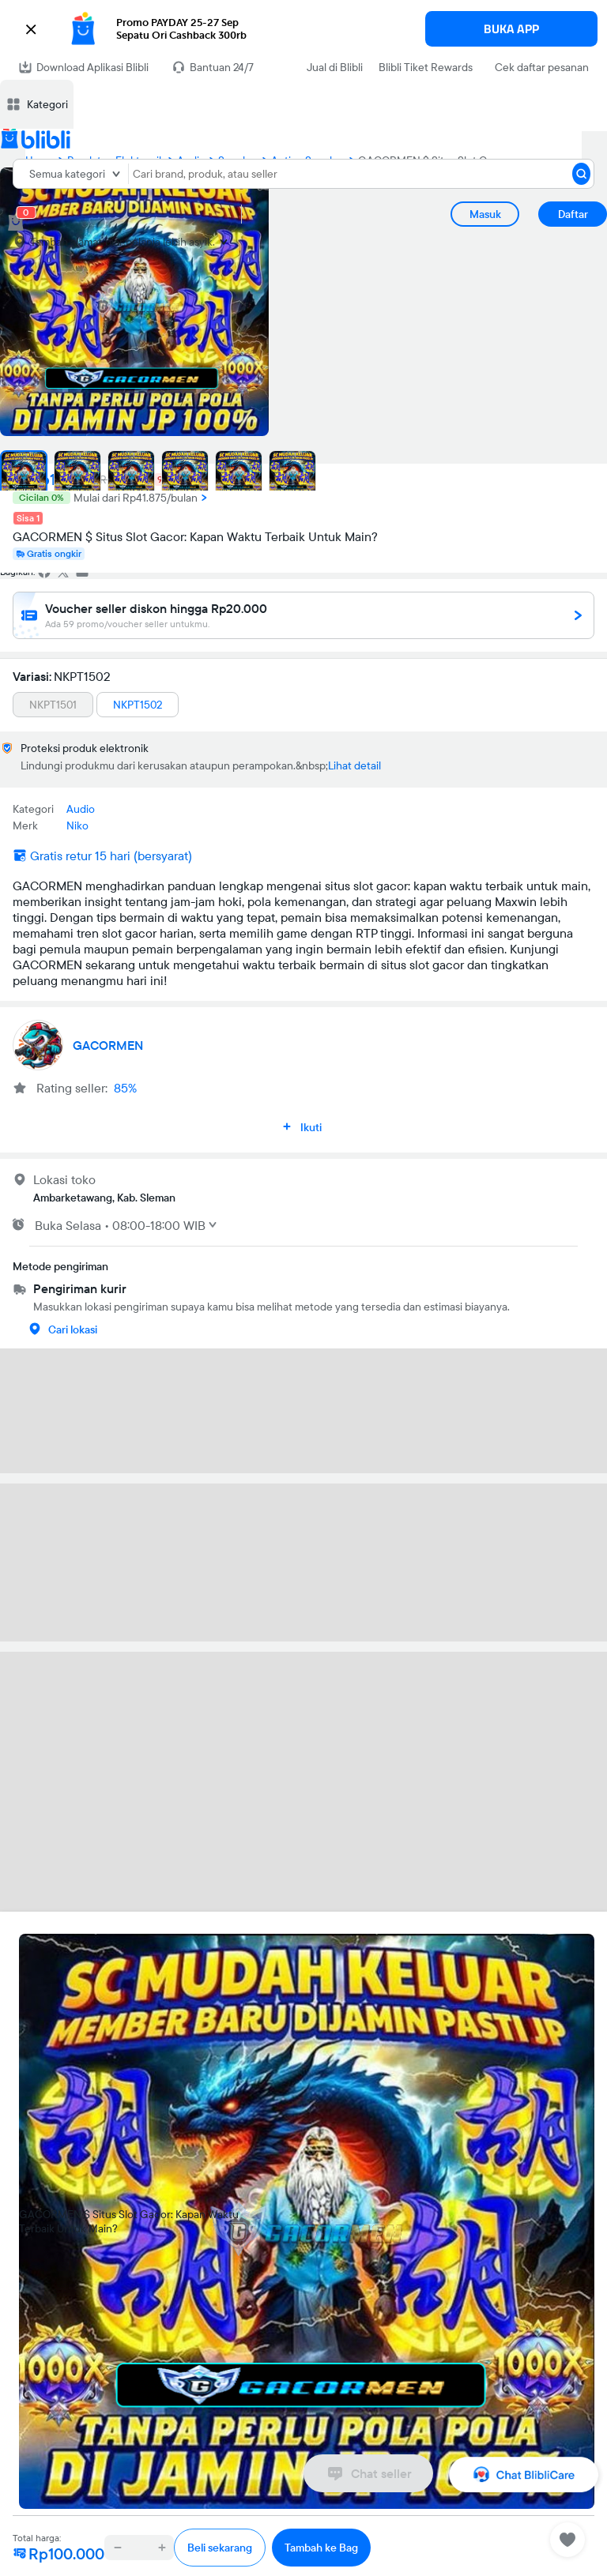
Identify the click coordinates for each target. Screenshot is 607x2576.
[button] (303, 29)
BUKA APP (511, 28)
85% (125, 1088)
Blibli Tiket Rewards (426, 67)
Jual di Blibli (335, 67)
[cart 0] (16, 222)
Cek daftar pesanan (542, 67)
